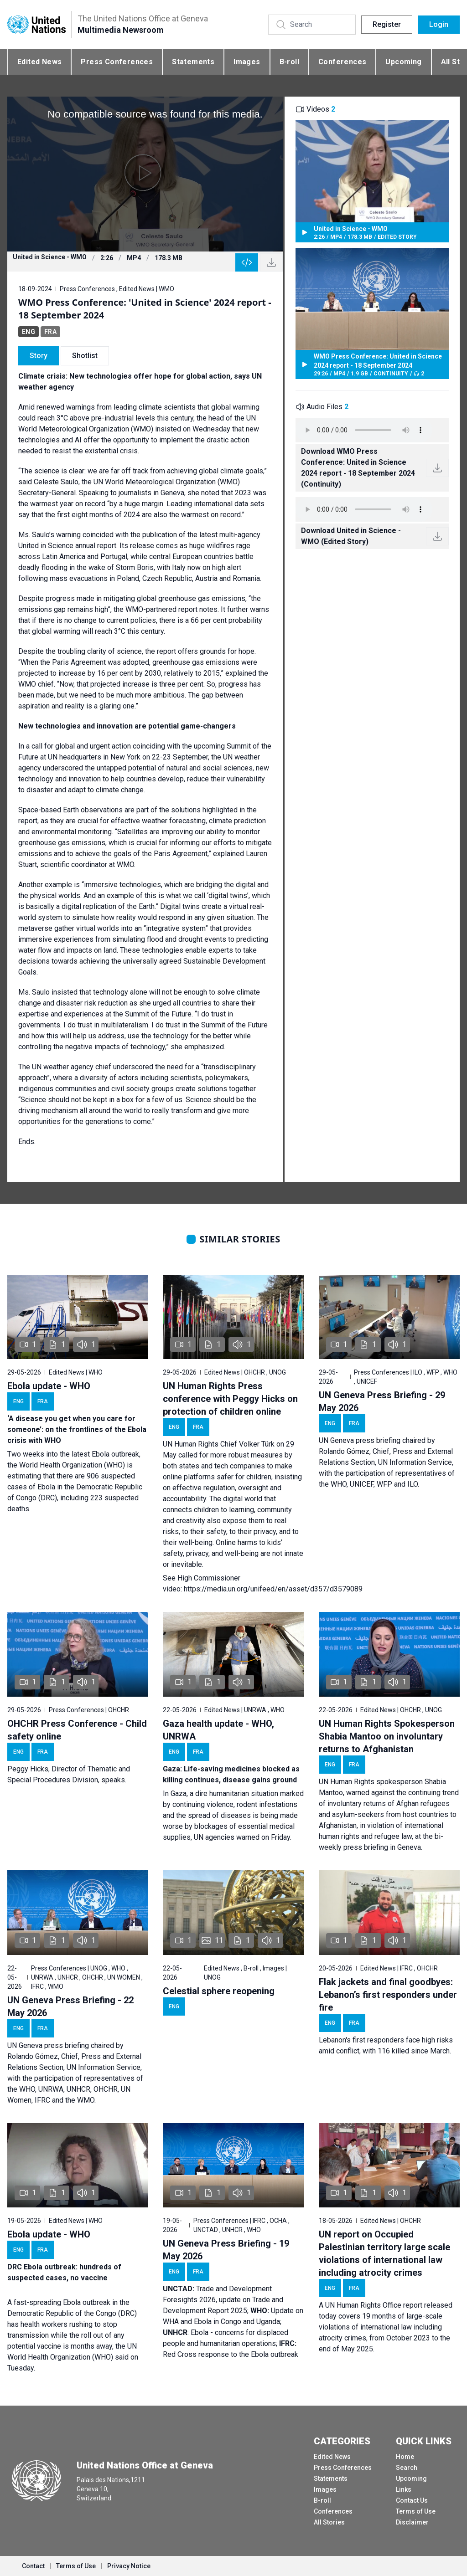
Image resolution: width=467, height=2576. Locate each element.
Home (405, 2456)
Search (406, 2467)
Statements (193, 61)
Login (438, 24)
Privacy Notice (128, 2566)
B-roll (289, 61)
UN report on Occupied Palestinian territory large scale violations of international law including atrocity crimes (384, 2253)
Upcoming (403, 61)
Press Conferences (117, 61)
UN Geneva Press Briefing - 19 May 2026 (226, 2250)
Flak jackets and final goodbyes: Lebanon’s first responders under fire (388, 1994)
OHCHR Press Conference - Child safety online (77, 1730)
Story (38, 355)
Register (387, 24)
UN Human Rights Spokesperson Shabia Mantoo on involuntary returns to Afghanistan (387, 1736)
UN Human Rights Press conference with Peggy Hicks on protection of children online (230, 1398)
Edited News (39, 61)
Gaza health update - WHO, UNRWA (218, 1730)
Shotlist (85, 355)
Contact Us (412, 2500)
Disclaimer (412, 2522)
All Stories (329, 2522)
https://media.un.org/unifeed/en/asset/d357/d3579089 (273, 1589)
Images (247, 61)
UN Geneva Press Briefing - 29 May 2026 (382, 1401)
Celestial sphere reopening (219, 1991)
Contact (33, 2566)
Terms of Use (416, 2511)
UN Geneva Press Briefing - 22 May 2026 (70, 2006)
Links (403, 2489)
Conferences (342, 61)
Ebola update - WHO (48, 1385)
